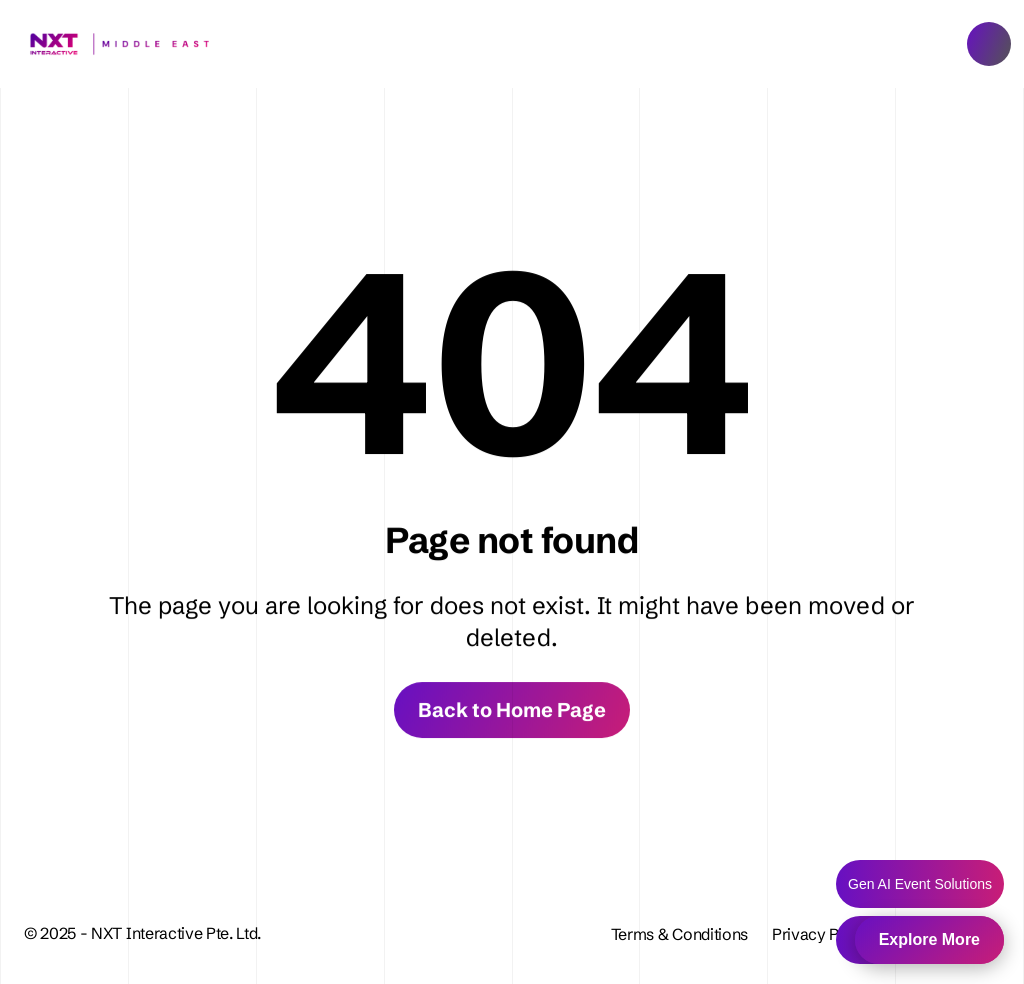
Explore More (929, 939)
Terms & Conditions (679, 934)
